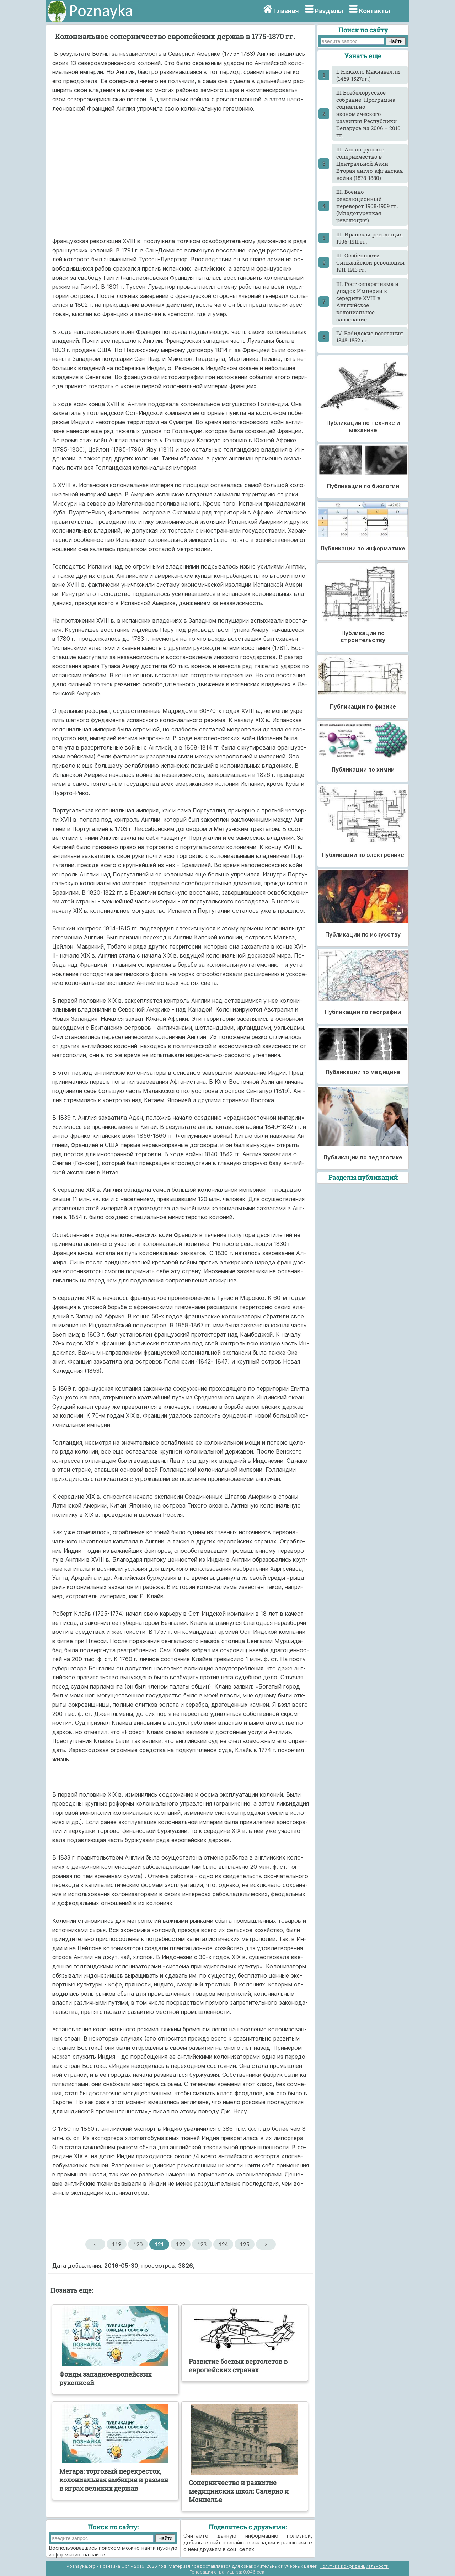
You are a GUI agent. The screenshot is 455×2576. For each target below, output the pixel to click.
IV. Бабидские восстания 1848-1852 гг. (369, 337)
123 (202, 2244)
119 (116, 2244)
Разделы (329, 11)
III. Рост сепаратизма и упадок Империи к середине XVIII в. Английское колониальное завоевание (367, 301)
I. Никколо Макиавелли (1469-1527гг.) (368, 75)
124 (223, 2244)
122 (180, 2244)
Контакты (374, 11)
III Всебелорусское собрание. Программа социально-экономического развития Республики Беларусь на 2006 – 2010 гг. (368, 114)
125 (244, 2244)
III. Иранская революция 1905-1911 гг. (369, 238)
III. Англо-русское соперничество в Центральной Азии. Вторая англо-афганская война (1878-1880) (369, 163)
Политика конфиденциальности (354, 2566)
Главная (286, 11)
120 (138, 2244)
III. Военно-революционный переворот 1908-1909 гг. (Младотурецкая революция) (367, 206)
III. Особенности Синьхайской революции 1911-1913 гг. (370, 262)
